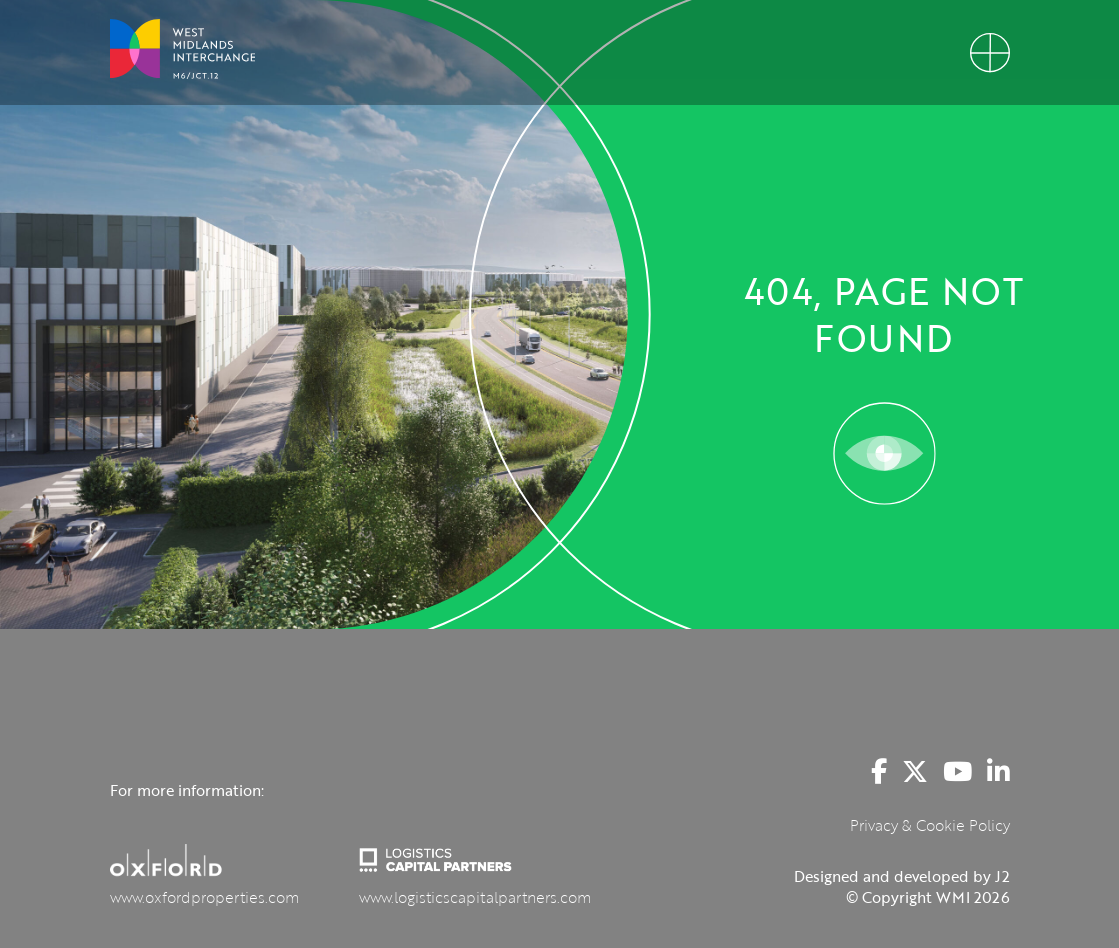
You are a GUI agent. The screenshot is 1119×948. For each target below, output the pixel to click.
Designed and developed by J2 (902, 876)
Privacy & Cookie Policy (930, 825)
